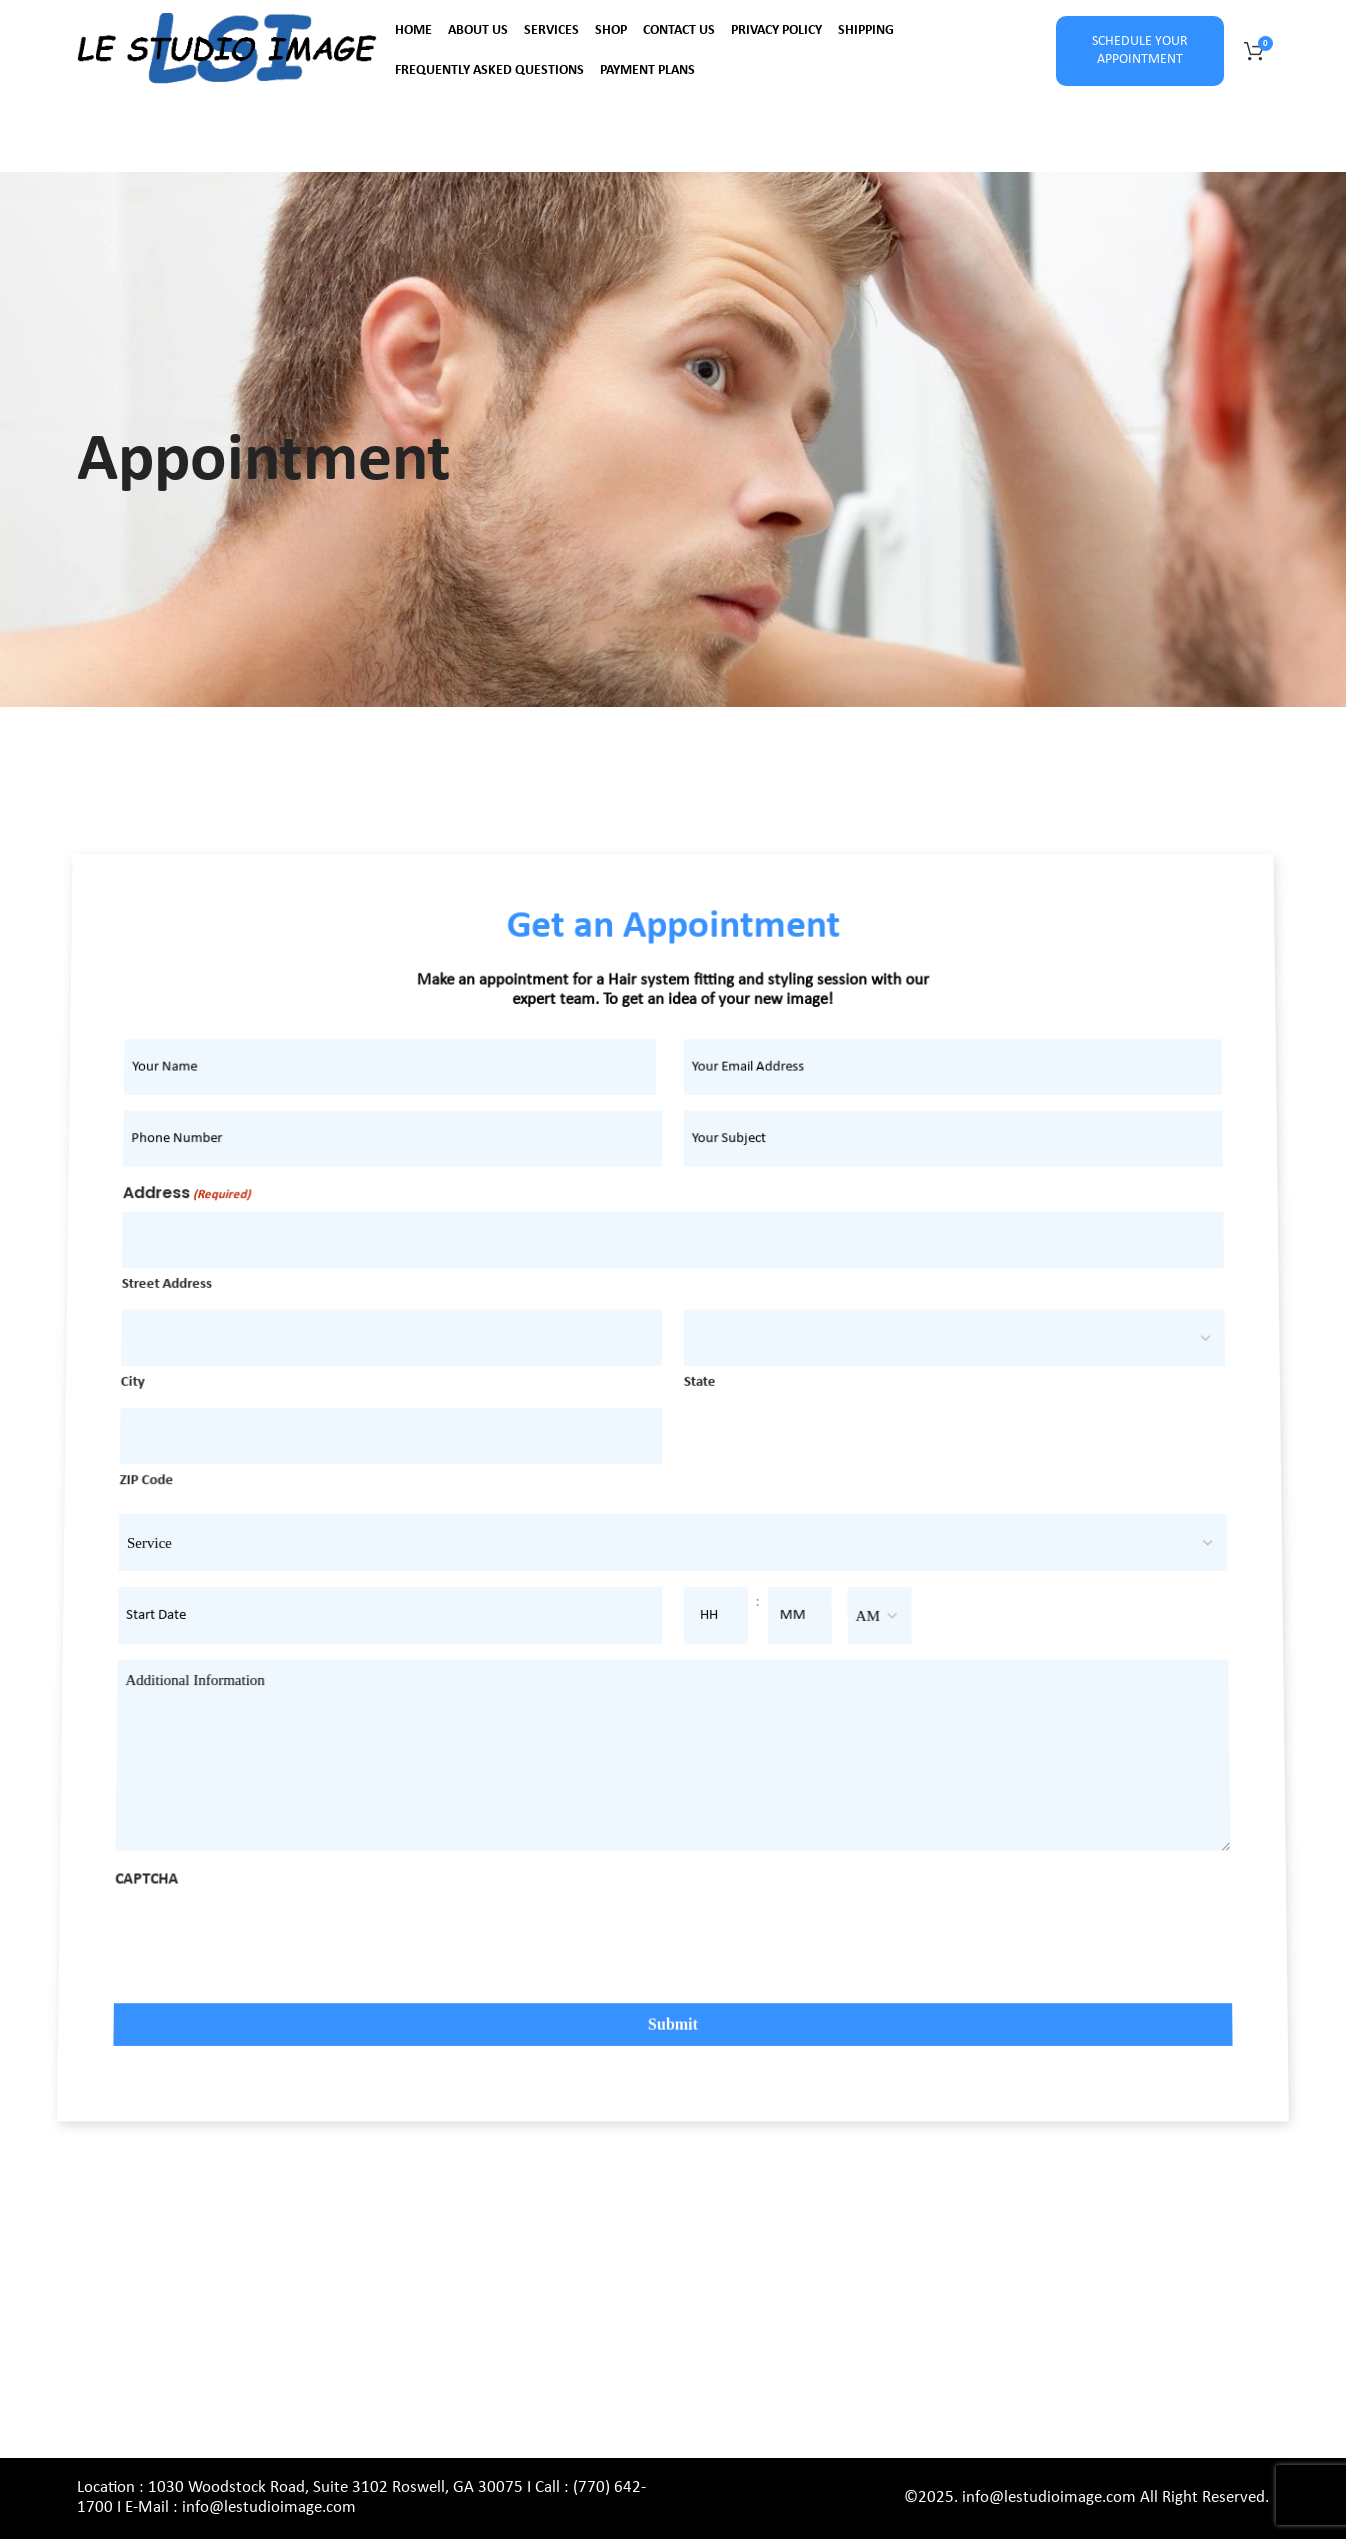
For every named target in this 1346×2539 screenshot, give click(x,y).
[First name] (418, 1126)
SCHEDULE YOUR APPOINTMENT (1140, 50)
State (698, 1401)
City (165, 1401)
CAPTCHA (139, 1890)
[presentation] (255, 1957)
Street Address (204, 1313)
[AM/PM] (874, 1621)
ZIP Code (170, 1492)
